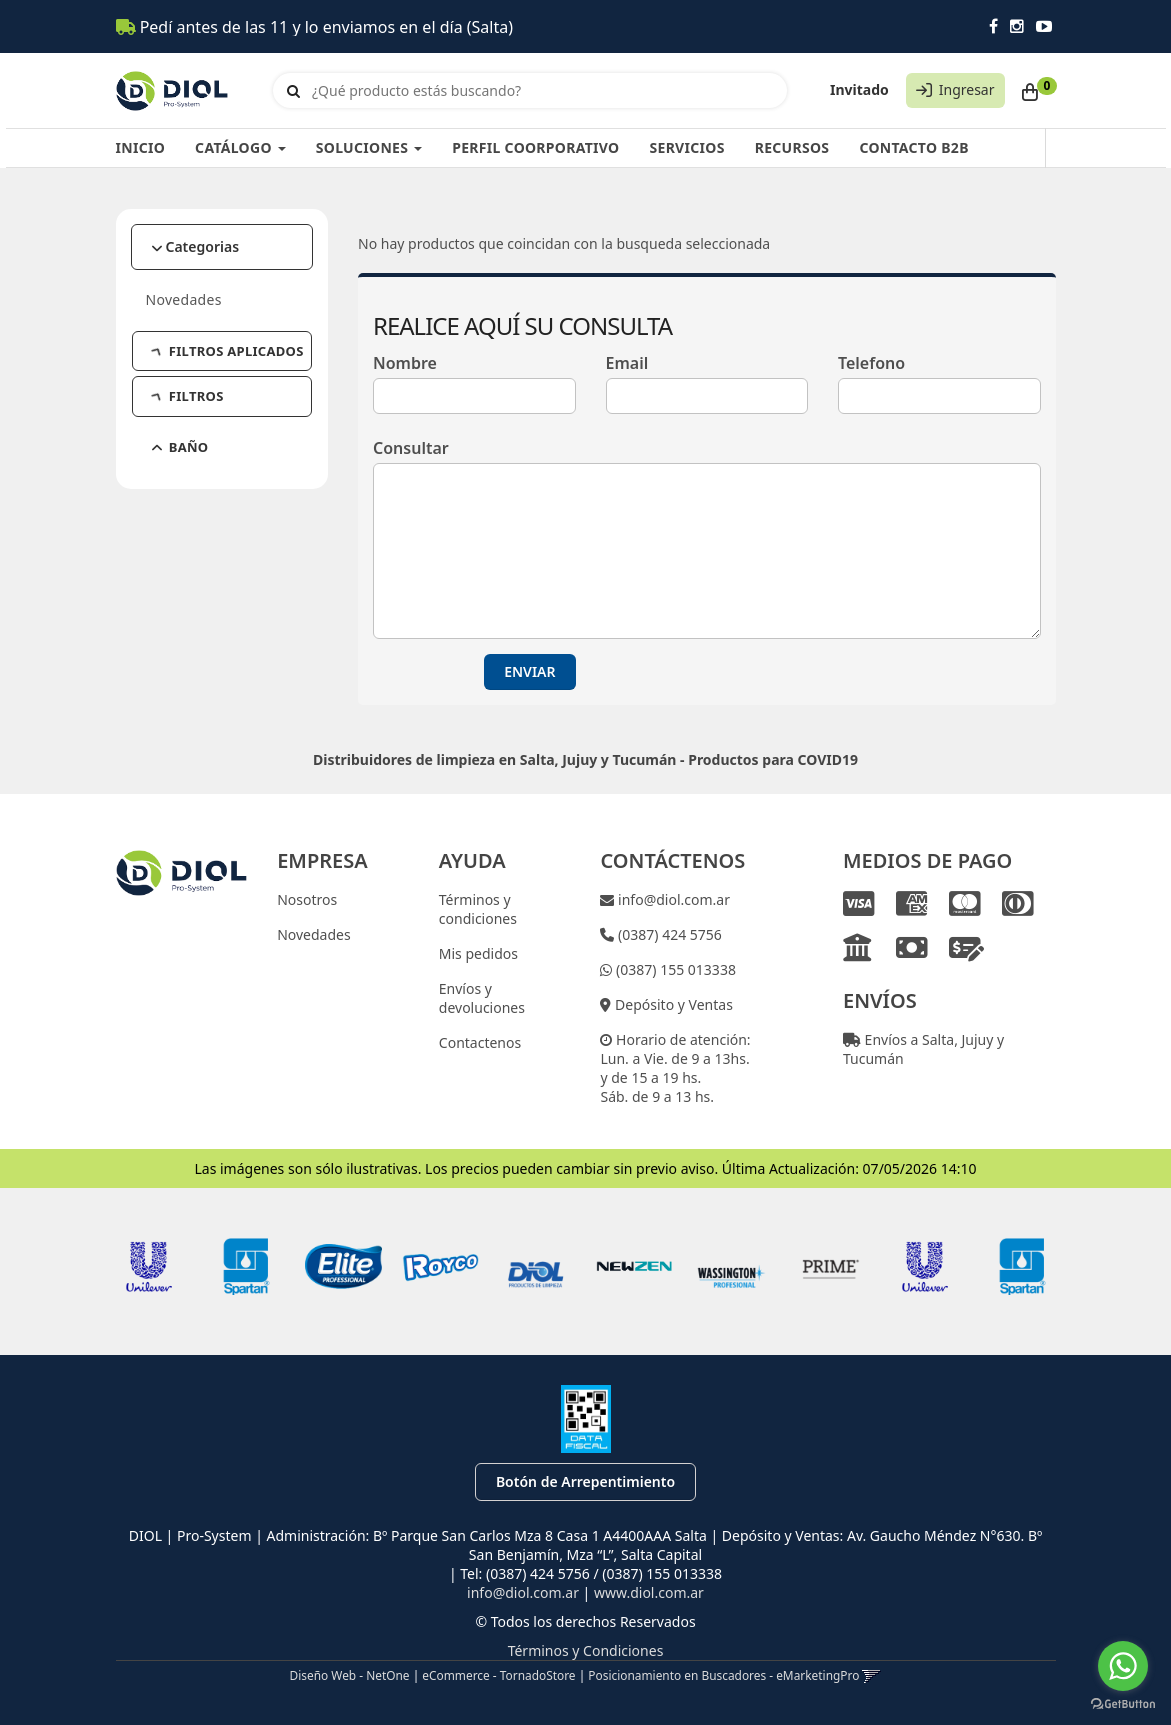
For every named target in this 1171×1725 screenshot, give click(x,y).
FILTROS (188, 396)
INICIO (141, 147)
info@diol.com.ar (672, 899)
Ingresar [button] (967, 89)
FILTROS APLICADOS (228, 351)
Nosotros (307, 899)
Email (627, 363)
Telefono (871, 363)
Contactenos (480, 1042)
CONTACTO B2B (913, 147)
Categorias (203, 246)
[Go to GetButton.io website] (1123, 1704)
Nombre (405, 363)
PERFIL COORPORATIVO (535, 147)
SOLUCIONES (369, 147)
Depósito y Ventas (671, 1004)
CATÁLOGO (240, 147)
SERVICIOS (686, 147)
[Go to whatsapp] (1123, 1666)
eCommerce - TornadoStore (498, 1675)
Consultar (411, 448)
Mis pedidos (478, 953)
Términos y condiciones (478, 909)
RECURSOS (792, 147)
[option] (149, 1267)
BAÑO (181, 447)
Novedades (184, 299)
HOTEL (183, 482)
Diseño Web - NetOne (350, 1675)
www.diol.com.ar (649, 1592)
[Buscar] (293, 91)
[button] (871, 1675)
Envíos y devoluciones (482, 998)
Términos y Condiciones (586, 1650)
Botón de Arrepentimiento (585, 1481)
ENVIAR (529, 671)
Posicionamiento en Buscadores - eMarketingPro (723, 1675)
